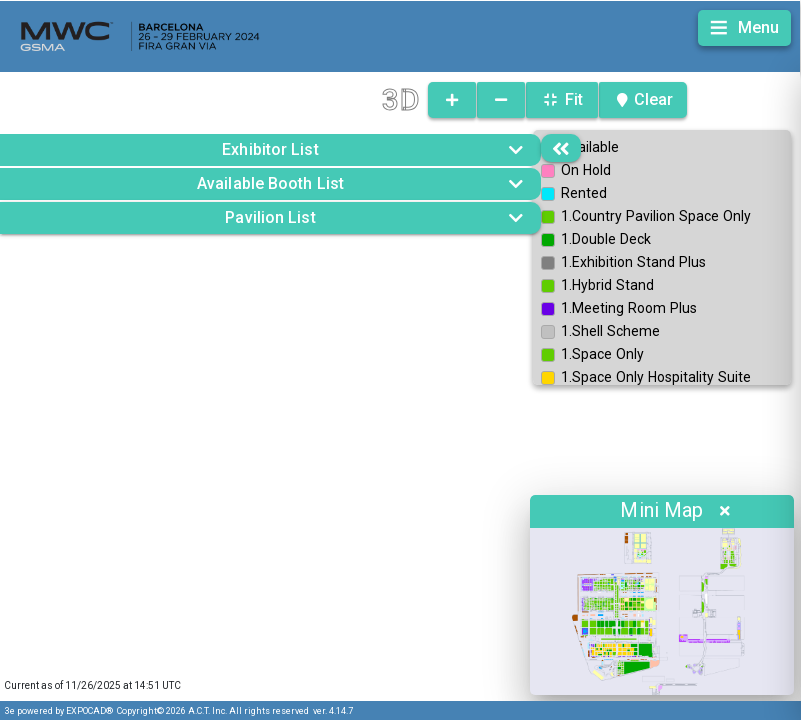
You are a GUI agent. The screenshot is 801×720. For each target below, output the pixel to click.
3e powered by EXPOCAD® (59, 711)
